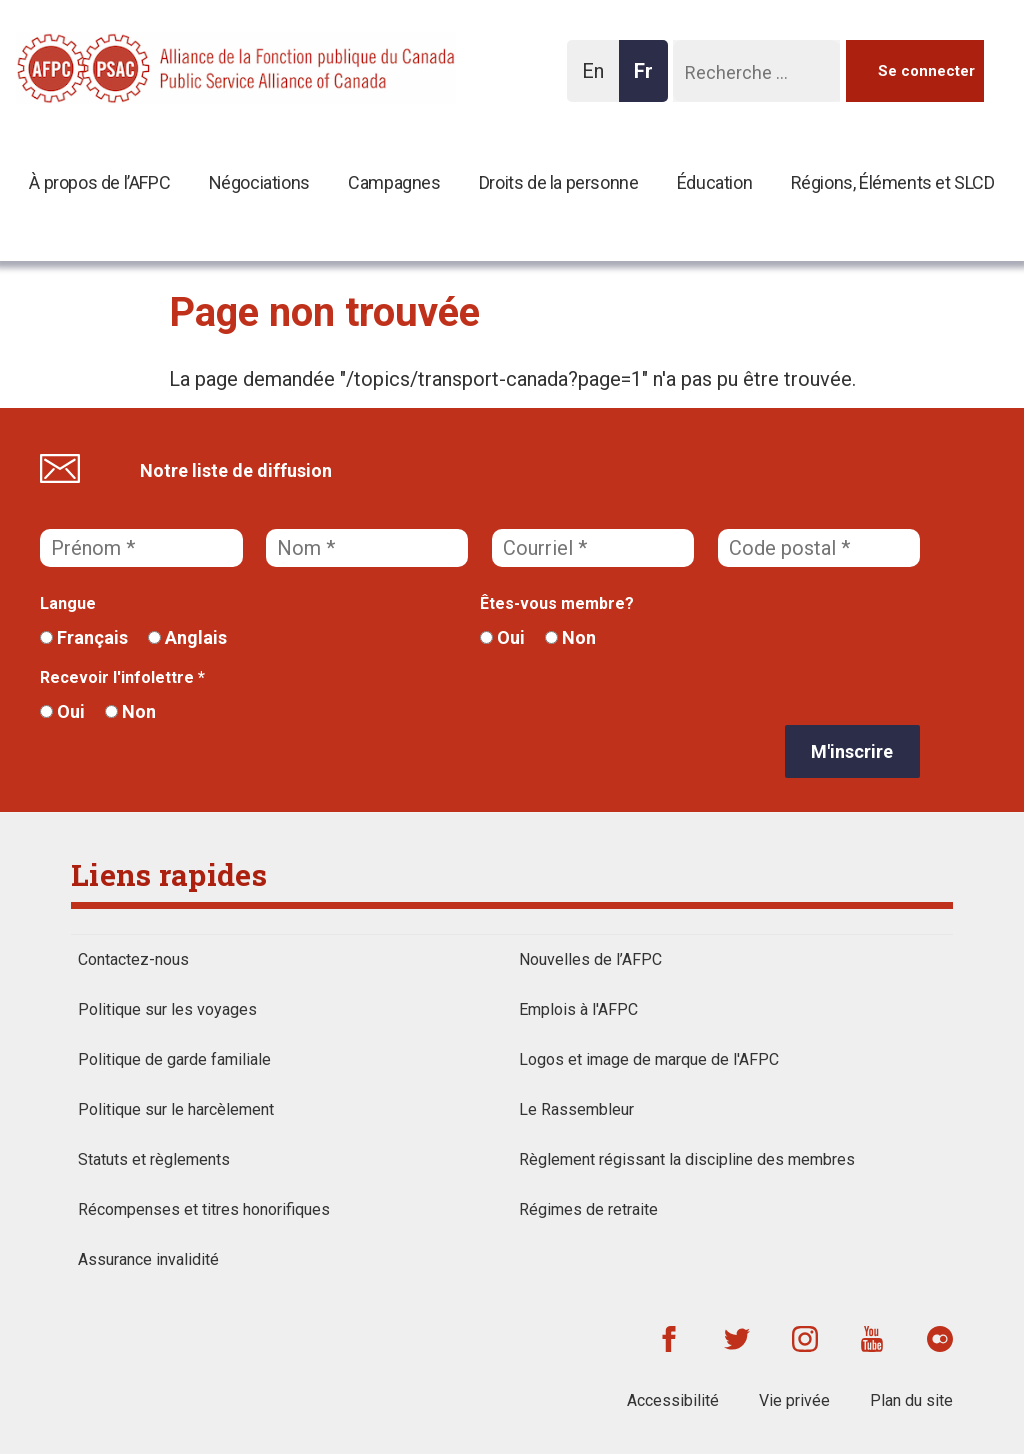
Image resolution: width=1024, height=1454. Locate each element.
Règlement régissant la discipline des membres (687, 1159)
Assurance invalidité (148, 1259)
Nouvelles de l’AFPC (590, 959)
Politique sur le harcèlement (176, 1109)
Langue (68, 603)
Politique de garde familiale (174, 1059)
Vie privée (794, 1400)
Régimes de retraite (588, 1209)
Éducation (714, 182)
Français (84, 637)
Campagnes (394, 182)
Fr (649, 80)
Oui (502, 637)
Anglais (187, 637)
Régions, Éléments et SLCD (893, 182)
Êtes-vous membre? (557, 603)
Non (570, 637)
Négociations (259, 182)
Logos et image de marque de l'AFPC (649, 1059)
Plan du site (911, 1400)
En (598, 80)
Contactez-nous (133, 959)
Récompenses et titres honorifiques (204, 1209)
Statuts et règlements (154, 1159)
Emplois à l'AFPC (578, 1009)
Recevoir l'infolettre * (122, 677)
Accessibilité (673, 1400)
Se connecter (926, 71)
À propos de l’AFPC (99, 182)
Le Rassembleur (576, 1109)
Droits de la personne (559, 182)
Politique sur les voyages (167, 1009)
